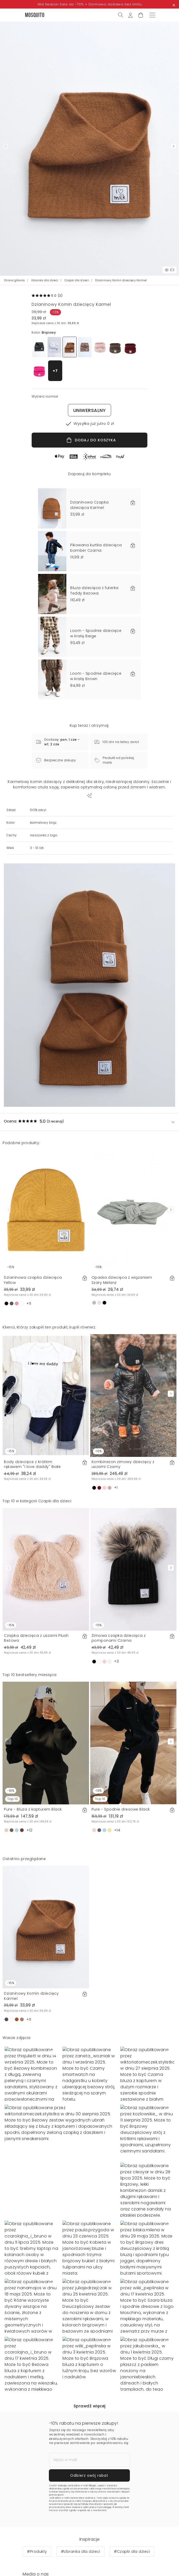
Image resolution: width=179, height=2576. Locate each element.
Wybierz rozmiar (46, 2565)
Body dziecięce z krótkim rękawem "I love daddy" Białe (32, 1464)
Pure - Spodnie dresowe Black (121, 1809)
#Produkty (37, 2551)
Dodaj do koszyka (133, 2565)
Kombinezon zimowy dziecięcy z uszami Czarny (123, 1464)
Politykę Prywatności (91, 2504)
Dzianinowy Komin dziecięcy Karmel (31, 1996)
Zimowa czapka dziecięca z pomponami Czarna (119, 1638)
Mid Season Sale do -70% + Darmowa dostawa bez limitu (90, 4)
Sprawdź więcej (90, 2406)
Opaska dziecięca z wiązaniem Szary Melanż (122, 1280)
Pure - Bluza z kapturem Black (33, 1809)
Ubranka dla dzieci (44, 280)
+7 (55, 370)
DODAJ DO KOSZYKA (91, 440)
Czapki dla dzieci (77, 280)
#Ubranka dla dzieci (80, 2551)
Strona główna (14, 280)
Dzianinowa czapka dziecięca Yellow (33, 1280)
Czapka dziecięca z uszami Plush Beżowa (36, 1638)
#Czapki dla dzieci (132, 2551)
